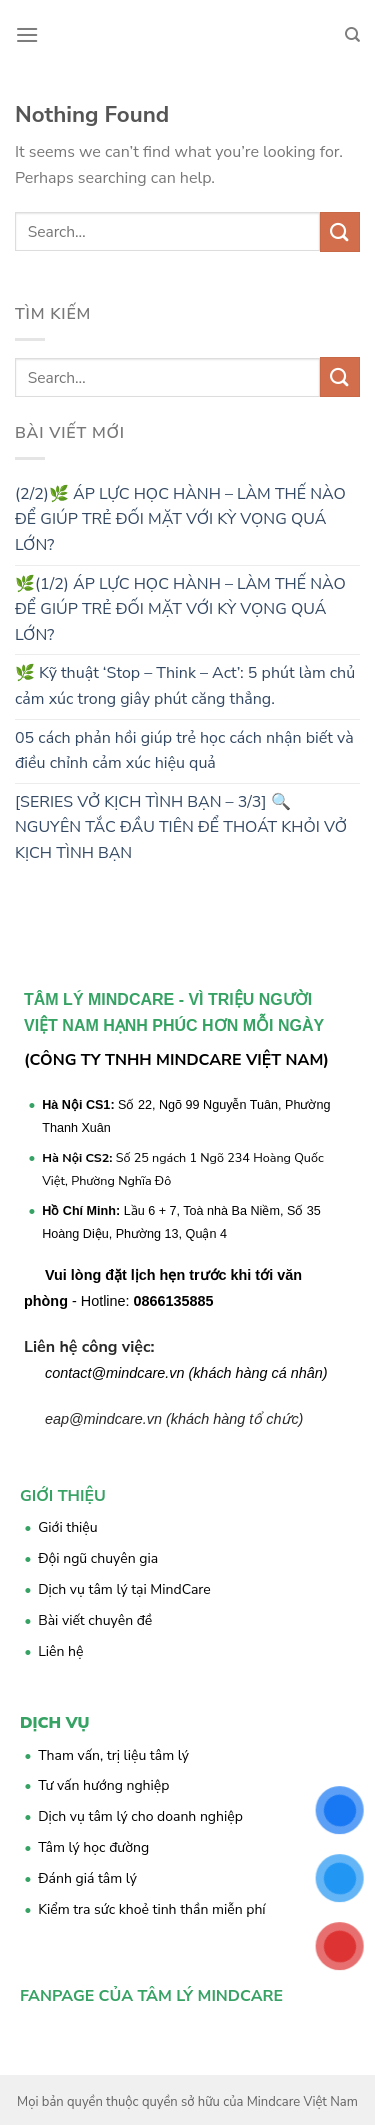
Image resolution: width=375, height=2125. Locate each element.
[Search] (352, 35)
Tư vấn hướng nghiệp (103, 1785)
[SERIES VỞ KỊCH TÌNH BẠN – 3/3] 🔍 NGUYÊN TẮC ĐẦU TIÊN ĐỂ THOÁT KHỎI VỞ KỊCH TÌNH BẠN (181, 827)
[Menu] (27, 34)
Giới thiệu (67, 1527)
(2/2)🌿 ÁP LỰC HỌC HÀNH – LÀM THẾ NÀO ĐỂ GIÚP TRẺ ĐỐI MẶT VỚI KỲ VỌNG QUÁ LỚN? (180, 519)
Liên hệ (60, 1651)
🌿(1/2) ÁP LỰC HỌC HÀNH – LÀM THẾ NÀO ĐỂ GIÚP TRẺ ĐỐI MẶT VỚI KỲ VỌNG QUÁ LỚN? (180, 609)
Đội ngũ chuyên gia (98, 1558)
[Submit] (340, 231)
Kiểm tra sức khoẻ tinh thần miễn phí (151, 1909)
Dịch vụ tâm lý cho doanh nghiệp (140, 1816)
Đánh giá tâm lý (87, 1878)
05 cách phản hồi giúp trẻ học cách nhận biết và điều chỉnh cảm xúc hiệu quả (184, 751)
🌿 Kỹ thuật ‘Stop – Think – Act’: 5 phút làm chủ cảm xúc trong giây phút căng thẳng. (185, 686)
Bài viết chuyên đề (95, 1620)
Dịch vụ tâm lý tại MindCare (124, 1589)
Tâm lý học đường (93, 1847)
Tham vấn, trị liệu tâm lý (113, 1755)
